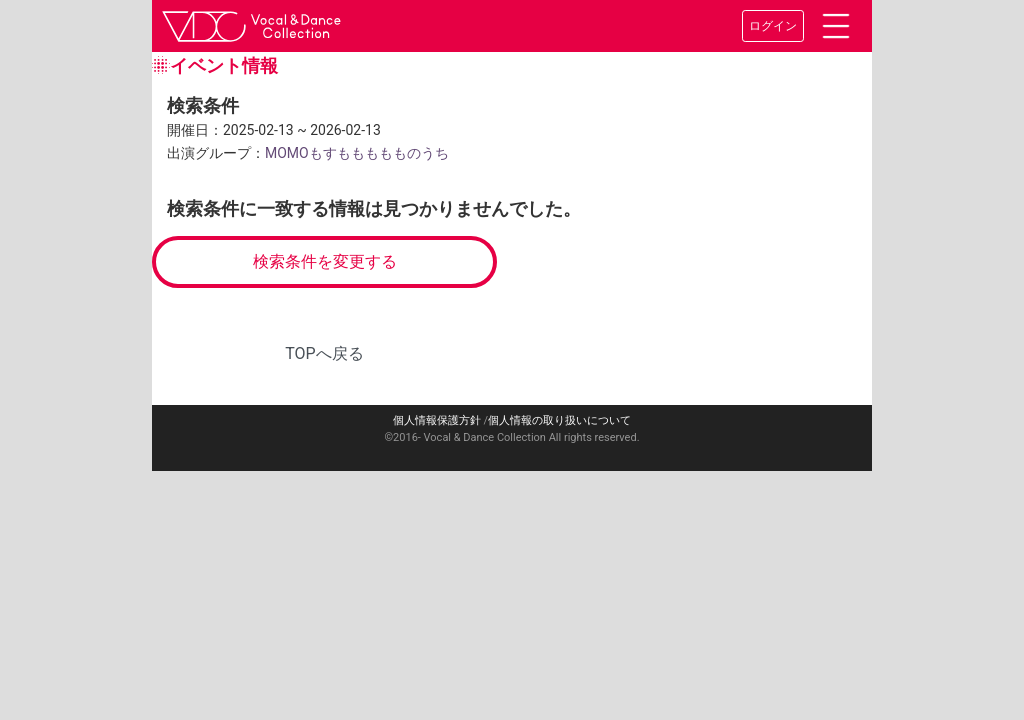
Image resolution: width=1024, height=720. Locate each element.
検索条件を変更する (325, 261)
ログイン (773, 26)
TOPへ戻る (324, 353)
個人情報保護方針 (437, 420)
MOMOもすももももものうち (357, 153)
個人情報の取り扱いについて (559, 420)
